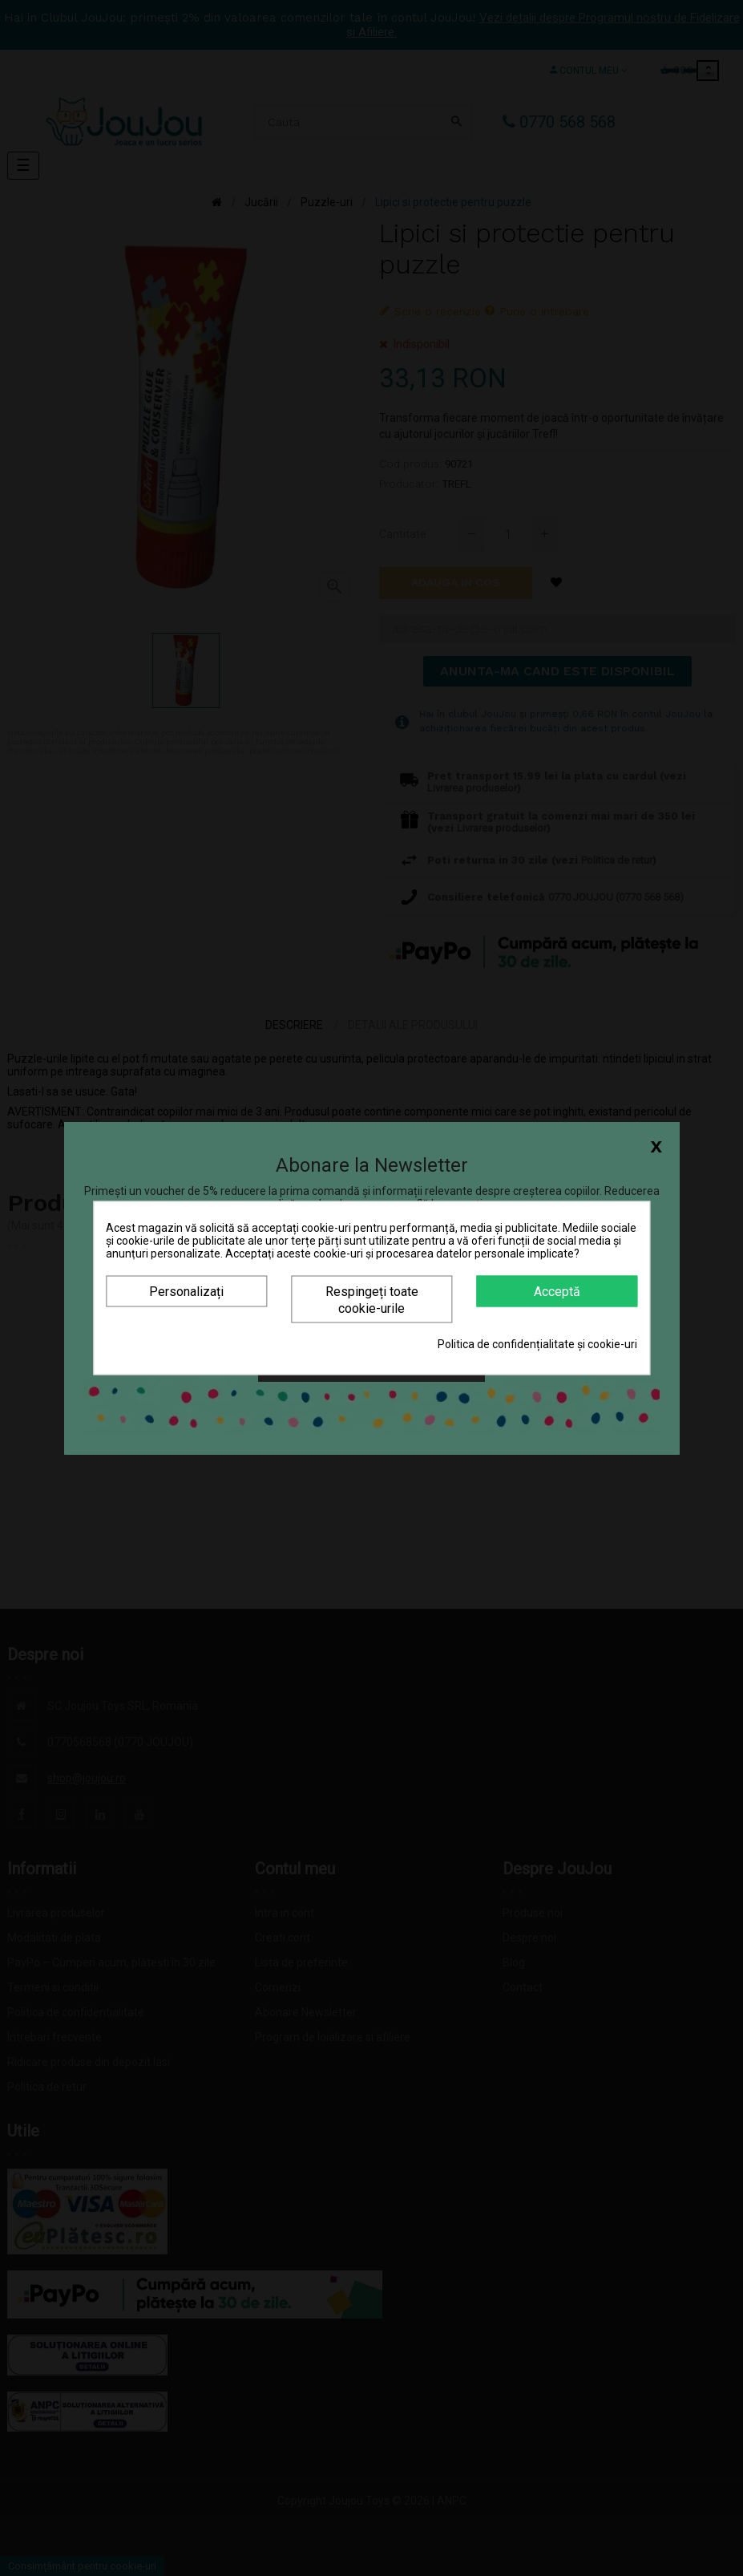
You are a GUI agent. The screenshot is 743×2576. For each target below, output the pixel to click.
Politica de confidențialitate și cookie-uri (537, 1344)
